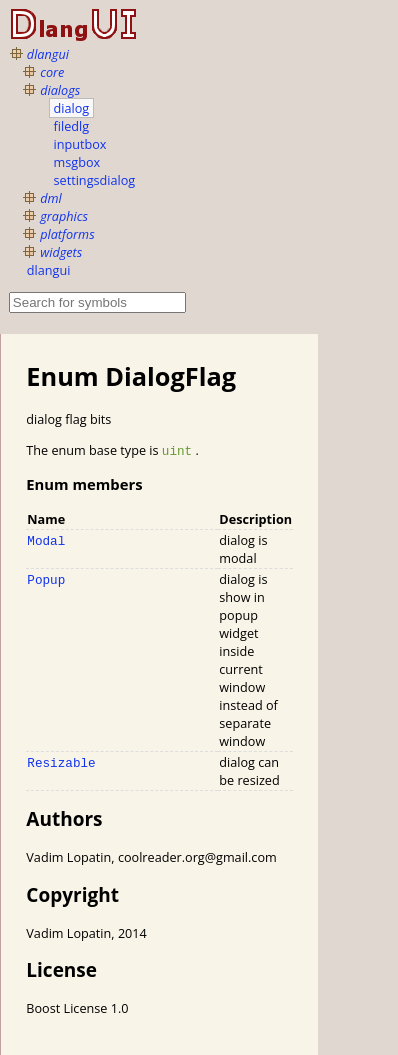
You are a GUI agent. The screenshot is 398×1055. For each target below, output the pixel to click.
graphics (64, 216)
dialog (72, 108)
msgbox (77, 162)
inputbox (80, 144)
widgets (61, 252)
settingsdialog (95, 180)
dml (51, 198)
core (52, 72)
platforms (67, 234)
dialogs (60, 90)
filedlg (72, 126)
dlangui (48, 54)
